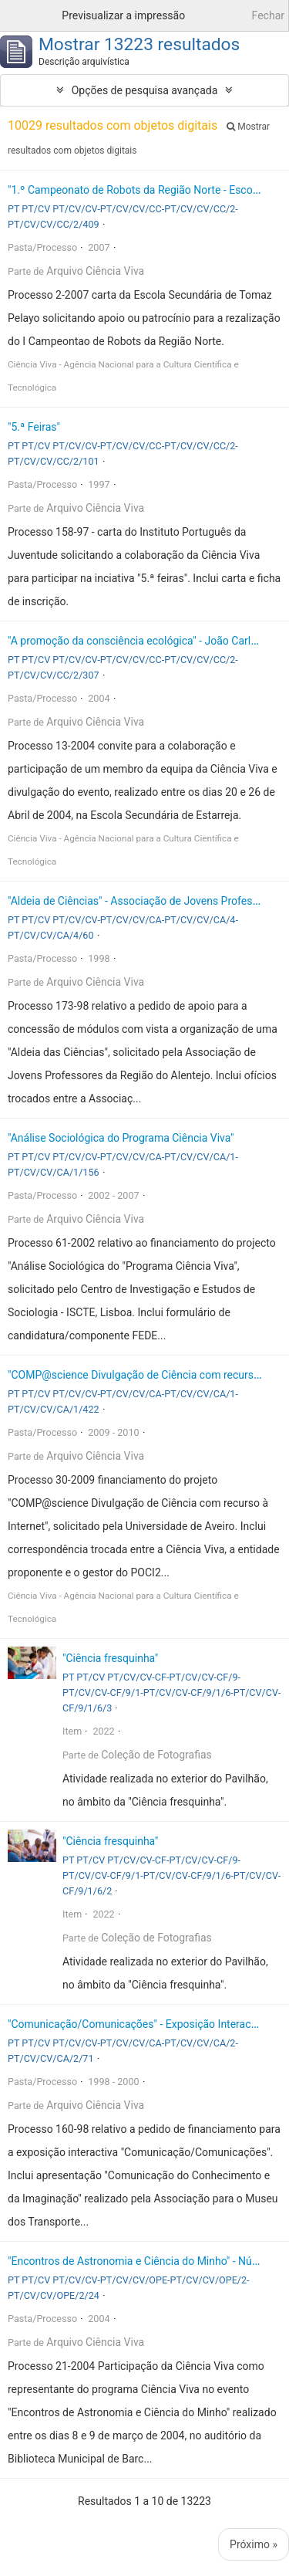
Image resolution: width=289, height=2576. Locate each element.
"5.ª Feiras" (34, 427)
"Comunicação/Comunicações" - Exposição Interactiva (138, 2024)
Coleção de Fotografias (156, 1754)
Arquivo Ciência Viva (95, 271)
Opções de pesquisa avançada (145, 90)
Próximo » (253, 2544)
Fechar (268, 15)
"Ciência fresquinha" (110, 1658)
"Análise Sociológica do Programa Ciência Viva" (121, 1138)
